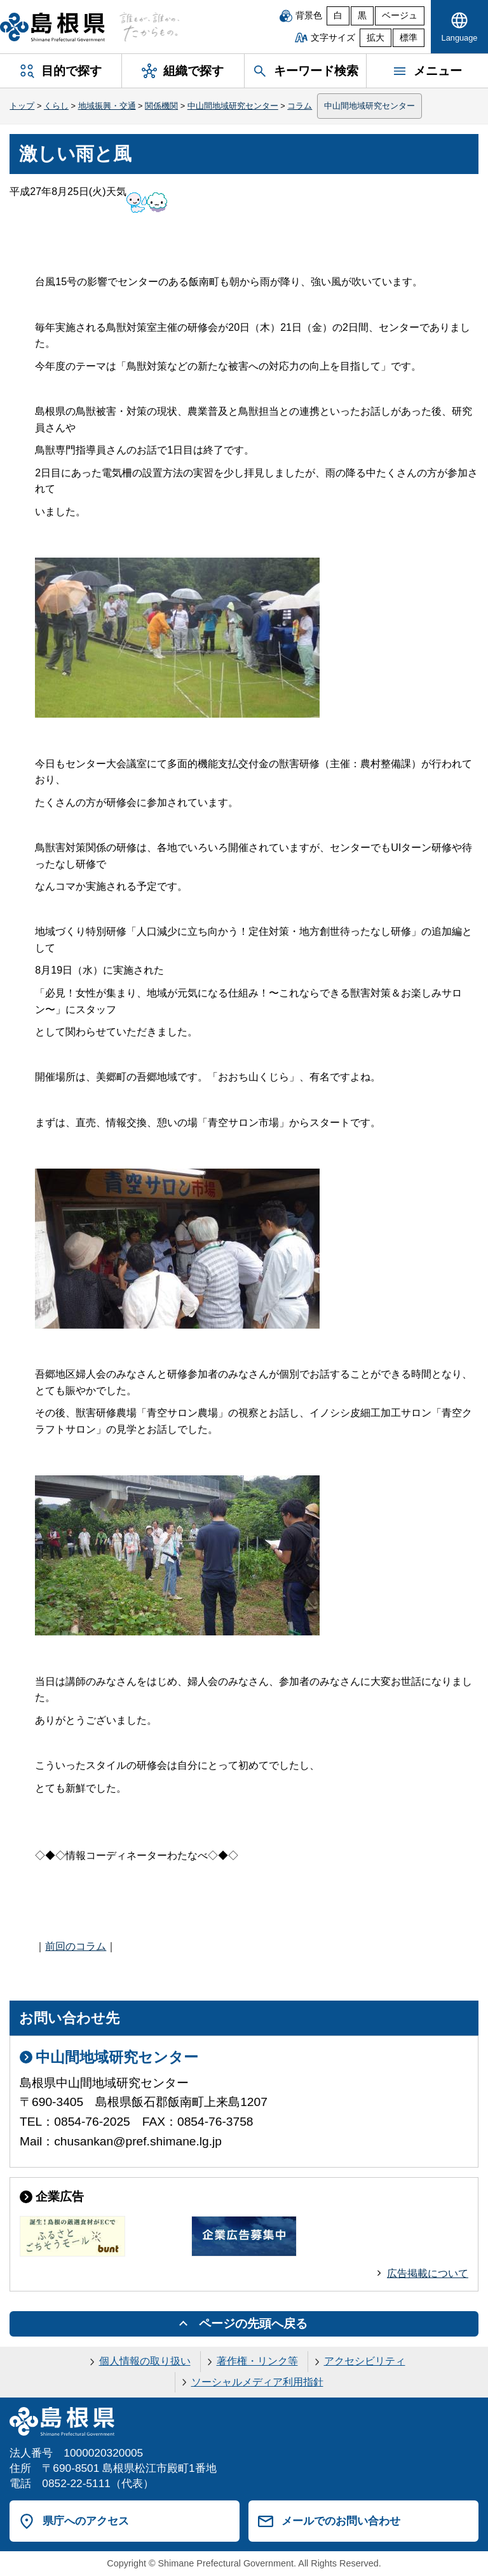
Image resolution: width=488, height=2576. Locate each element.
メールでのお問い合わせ (340, 2520)
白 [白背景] (338, 15)
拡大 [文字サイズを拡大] (375, 38)
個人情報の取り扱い (145, 2361)
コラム (299, 106)
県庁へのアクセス (86, 2520)
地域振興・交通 (107, 106)
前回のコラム (75, 1946)
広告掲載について (427, 2273)
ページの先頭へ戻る (253, 2323)
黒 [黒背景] (362, 15)
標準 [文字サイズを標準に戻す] (408, 38)
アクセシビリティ (364, 2361)
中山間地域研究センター (232, 106)
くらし (56, 106)
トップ (22, 106)
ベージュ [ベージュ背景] (399, 15)
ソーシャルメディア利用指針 (257, 2382)
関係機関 (161, 106)
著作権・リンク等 (257, 2361)
